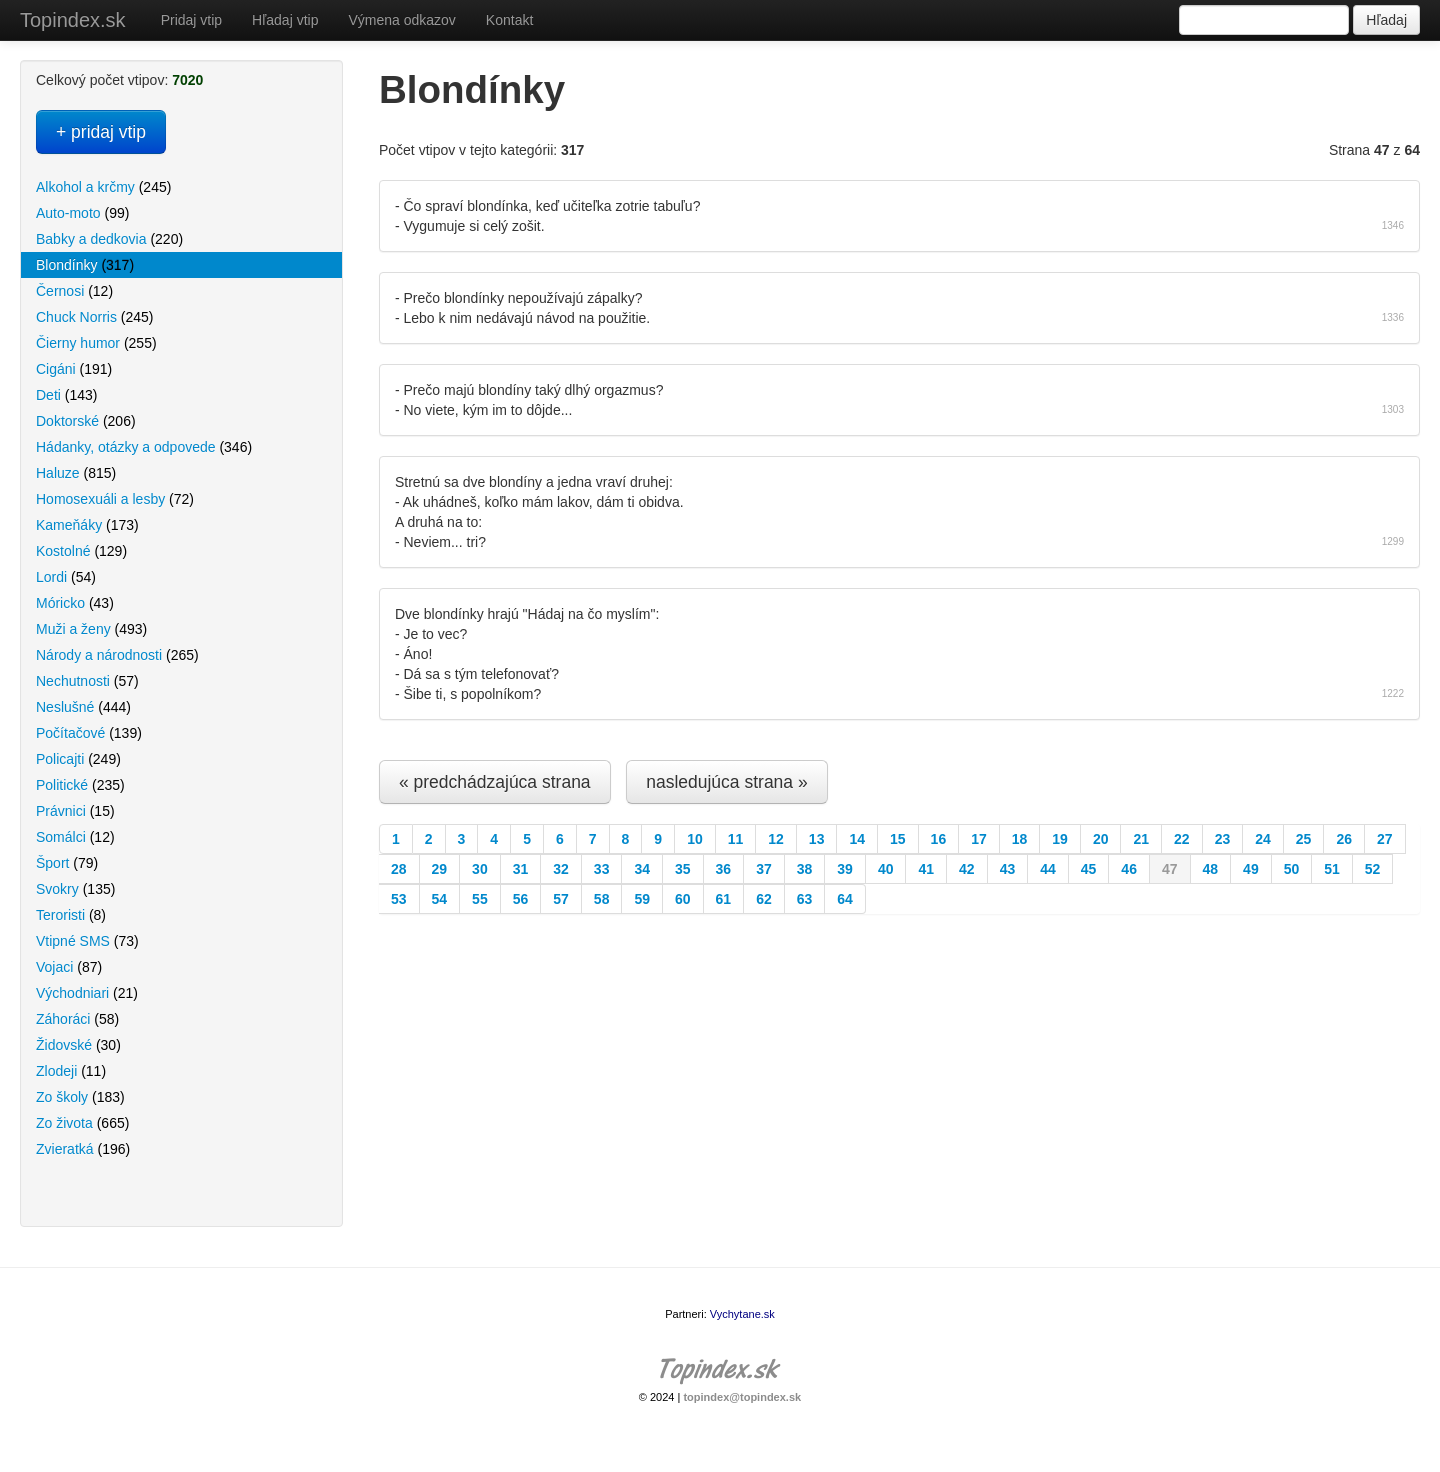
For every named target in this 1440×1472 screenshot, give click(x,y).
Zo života (82, 1123)
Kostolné (81, 551)
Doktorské (86, 421)
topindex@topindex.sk (742, 1397)
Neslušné (83, 707)
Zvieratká (83, 1149)
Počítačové (89, 733)
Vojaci (69, 967)
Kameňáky (87, 525)
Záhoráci (77, 1019)
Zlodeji (71, 1071)
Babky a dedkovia (109, 239)
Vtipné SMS (87, 941)
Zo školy (80, 1097)
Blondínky (85, 265)
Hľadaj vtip (285, 20)
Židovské (78, 1045)
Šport (67, 863)
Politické (80, 785)
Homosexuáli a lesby (115, 499)
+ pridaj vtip (101, 132)
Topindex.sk (73, 20)
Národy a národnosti (117, 655)
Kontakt (509, 20)
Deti (66, 395)
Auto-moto (82, 213)
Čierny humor (96, 343)
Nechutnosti (87, 681)
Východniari (87, 993)
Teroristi (71, 915)
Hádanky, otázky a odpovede (144, 447)
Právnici (75, 811)
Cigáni (74, 369)
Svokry (75, 889)
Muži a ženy (91, 629)
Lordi (66, 577)
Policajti (78, 759)
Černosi (74, 291)
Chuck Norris (94, 317)
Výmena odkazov (401, 20)
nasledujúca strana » (727, 782)
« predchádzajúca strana (495, 782)
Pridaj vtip (191, 20)
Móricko (75, 603)
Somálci (75, 837)
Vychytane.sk (742, 1314)
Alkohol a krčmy (103, 187)
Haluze (76, 473)
